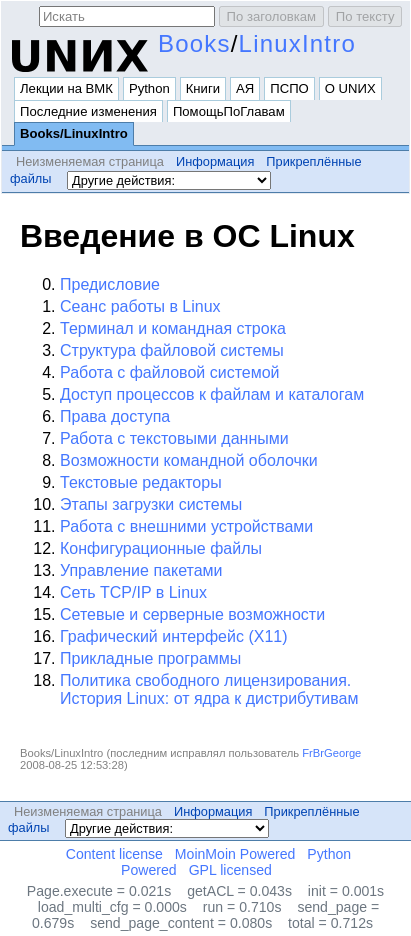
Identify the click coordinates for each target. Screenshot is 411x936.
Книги (203, 88)
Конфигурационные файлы (161, 548)
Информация (215, 161)
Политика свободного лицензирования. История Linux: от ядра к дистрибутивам (209, 689)
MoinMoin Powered (235, 854)
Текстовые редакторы (141, 482)
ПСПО (289, 88)
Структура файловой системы (172, 350)
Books (194, 43)
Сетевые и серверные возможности (192, 614)
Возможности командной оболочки (189, 460)
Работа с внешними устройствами (186, 526)
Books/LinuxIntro (74, 133)
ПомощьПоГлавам (229, 111)
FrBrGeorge (331, 753)
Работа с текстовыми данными (174, 438)
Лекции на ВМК (66, 88)
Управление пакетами (141, 570)
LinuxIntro (297, 43)
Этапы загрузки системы (151, 504)
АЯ (245, 88)
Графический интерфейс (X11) (174, 636)
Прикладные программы (150, 658)
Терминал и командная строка (173, 328)
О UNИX (350, 88)
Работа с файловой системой (170, 372)
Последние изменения (88, 111)
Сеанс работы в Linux (140, 306)
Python (149, 88)
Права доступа (115, 416)
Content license (114, 854)
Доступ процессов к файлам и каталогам (212, 394)
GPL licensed (230, 870)
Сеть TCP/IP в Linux (133, 592)
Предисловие (110, 284)
